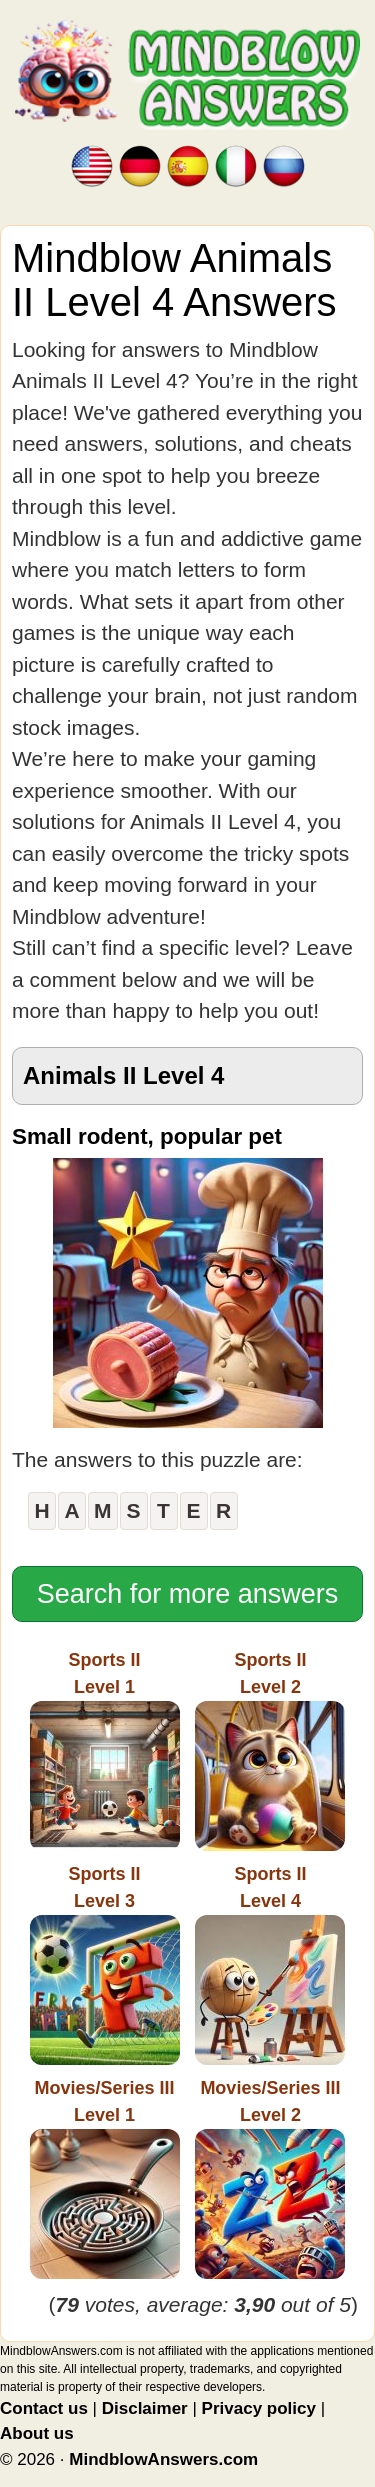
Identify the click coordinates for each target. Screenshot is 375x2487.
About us (37, 2433)
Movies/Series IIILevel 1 (105, 2178)
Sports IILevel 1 (105, 1750)
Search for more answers (188, 1594)
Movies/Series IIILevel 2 (270, 2178)
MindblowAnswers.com (163, 2459)
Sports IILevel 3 (105, 1964)
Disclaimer (145, 2408)
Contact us (44, 2408)
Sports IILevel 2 (270, 1750)
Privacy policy (259, 2408)
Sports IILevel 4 (270, 1964)
